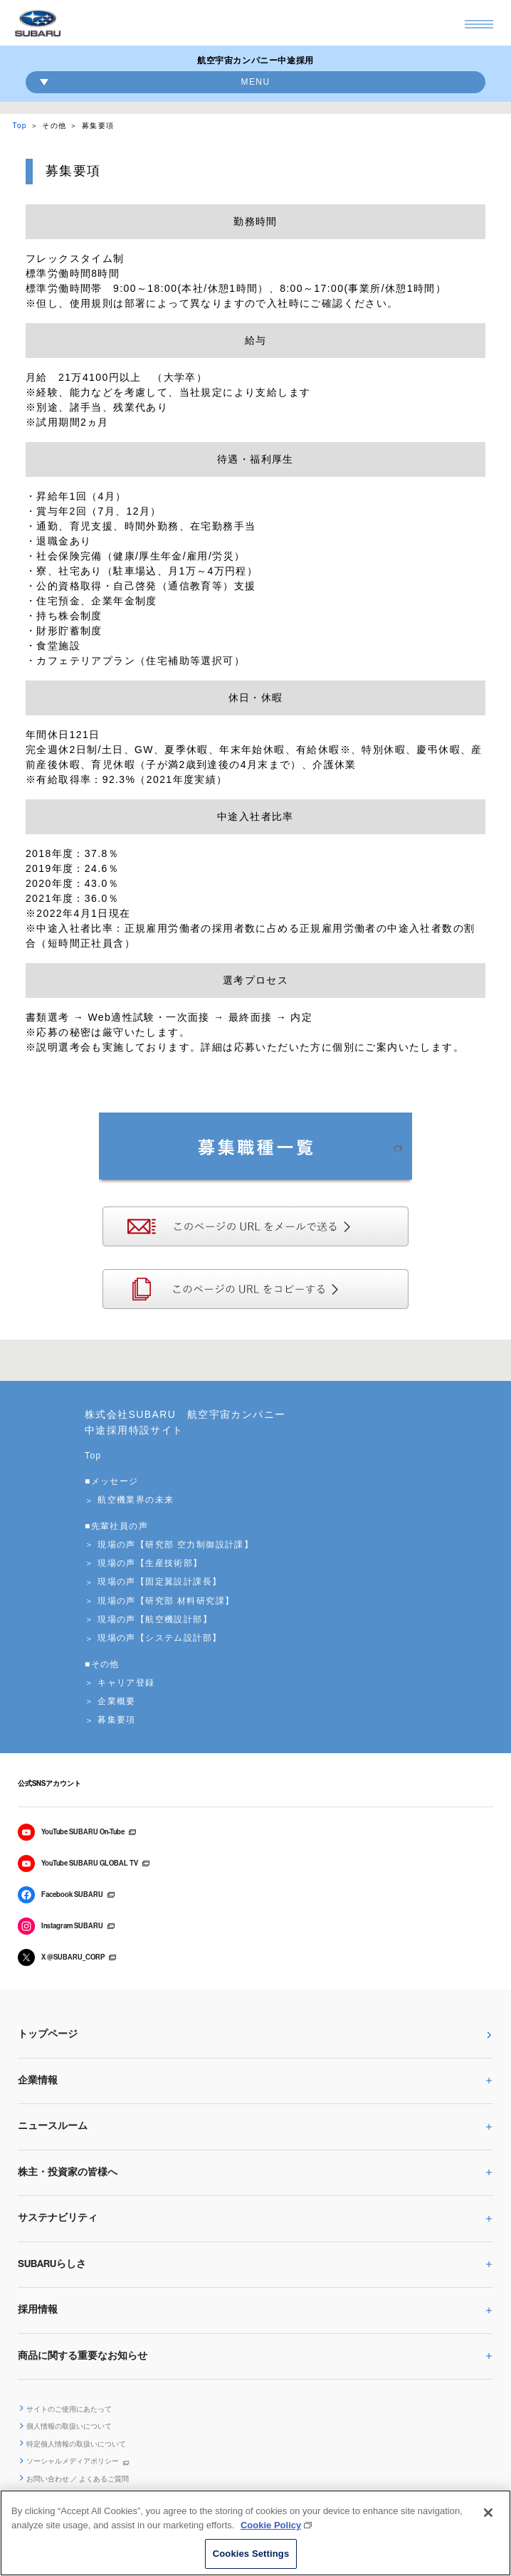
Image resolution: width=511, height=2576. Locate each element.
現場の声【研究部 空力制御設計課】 (175, 1545)
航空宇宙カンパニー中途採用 (255, 60)
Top (20, 126)
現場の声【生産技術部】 (150, 1563)
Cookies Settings (251, 2553)
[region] (255, 2533)
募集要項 (117, 1720)
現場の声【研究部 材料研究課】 (166, 1601)
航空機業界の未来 (136, 1500)
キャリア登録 (126, 1683)
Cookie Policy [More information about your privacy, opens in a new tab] (271, 2525)
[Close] (488, 2512)
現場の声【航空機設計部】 (155, 1619)
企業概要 (117, 1701)
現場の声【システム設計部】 (159, 1638)
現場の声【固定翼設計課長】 (159, 1582)
